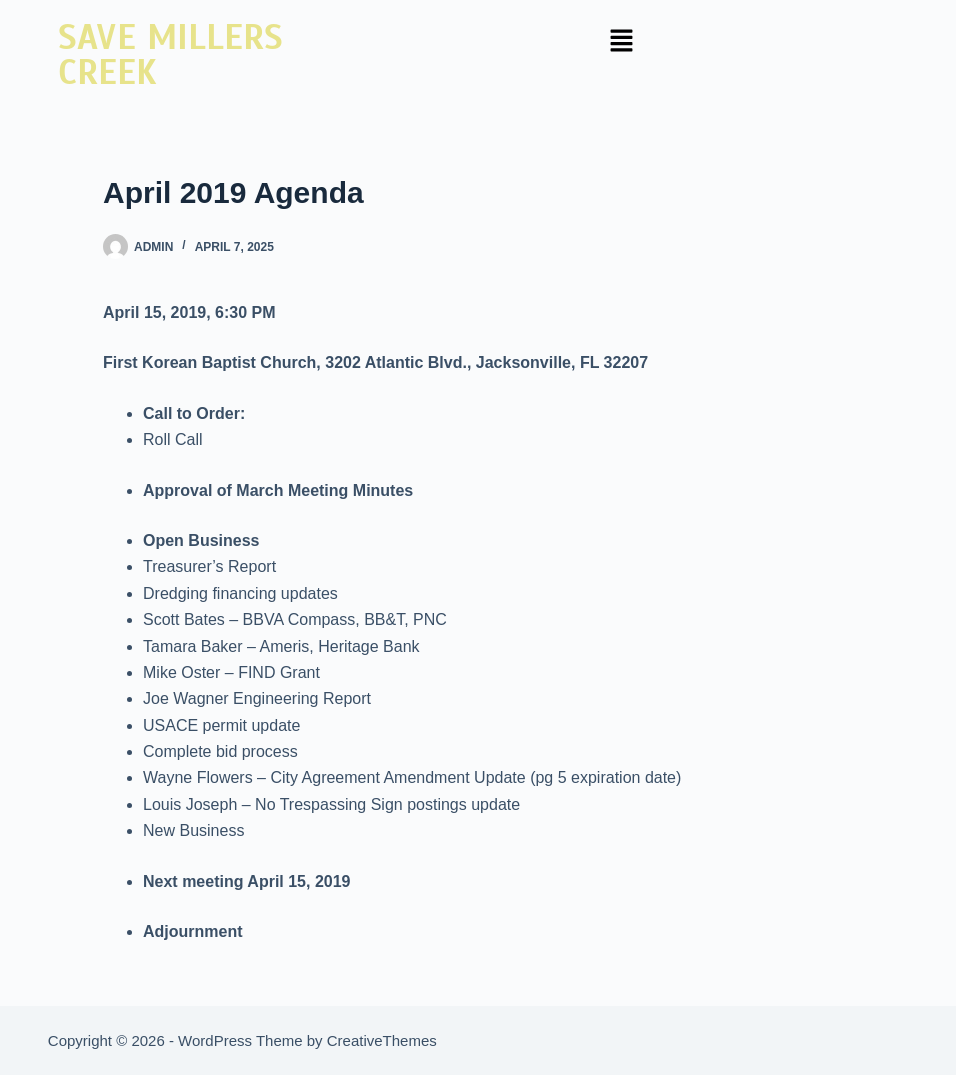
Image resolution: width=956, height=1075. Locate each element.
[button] (621, 42)
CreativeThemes (382, 1040)
